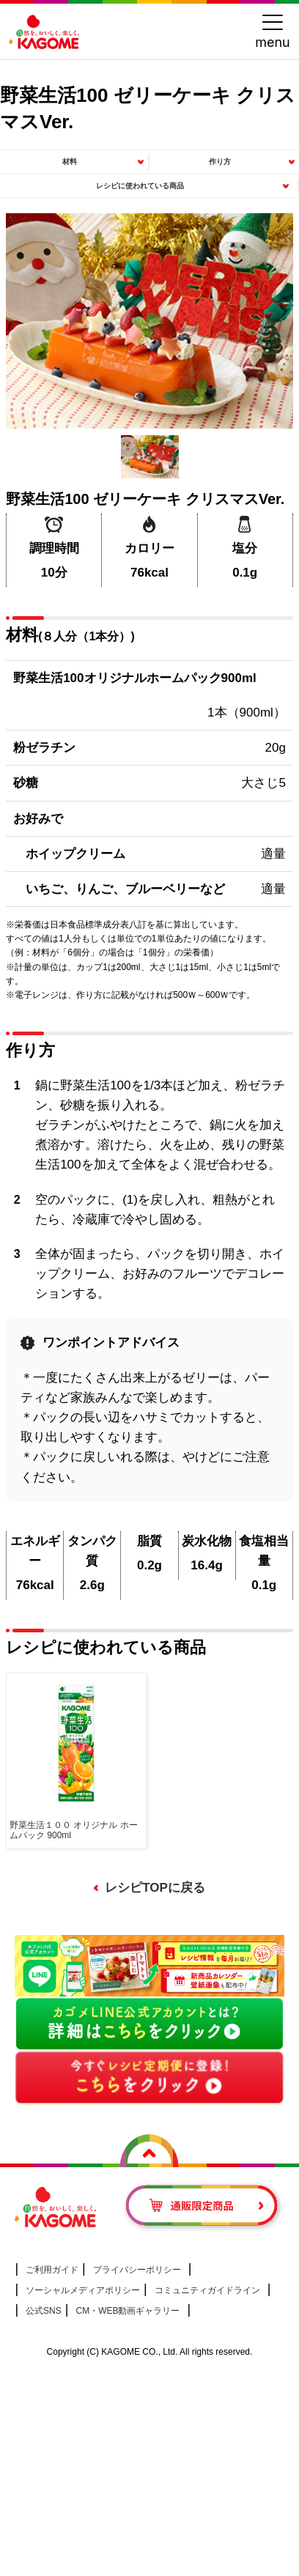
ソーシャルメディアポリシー (83, 2290)
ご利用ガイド (52, 2270)
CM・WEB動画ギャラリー (127, 2311)
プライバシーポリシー (137, 2270)
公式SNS (44, 2311)
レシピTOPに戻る (155, 1888)
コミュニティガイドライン (207, 2290)
